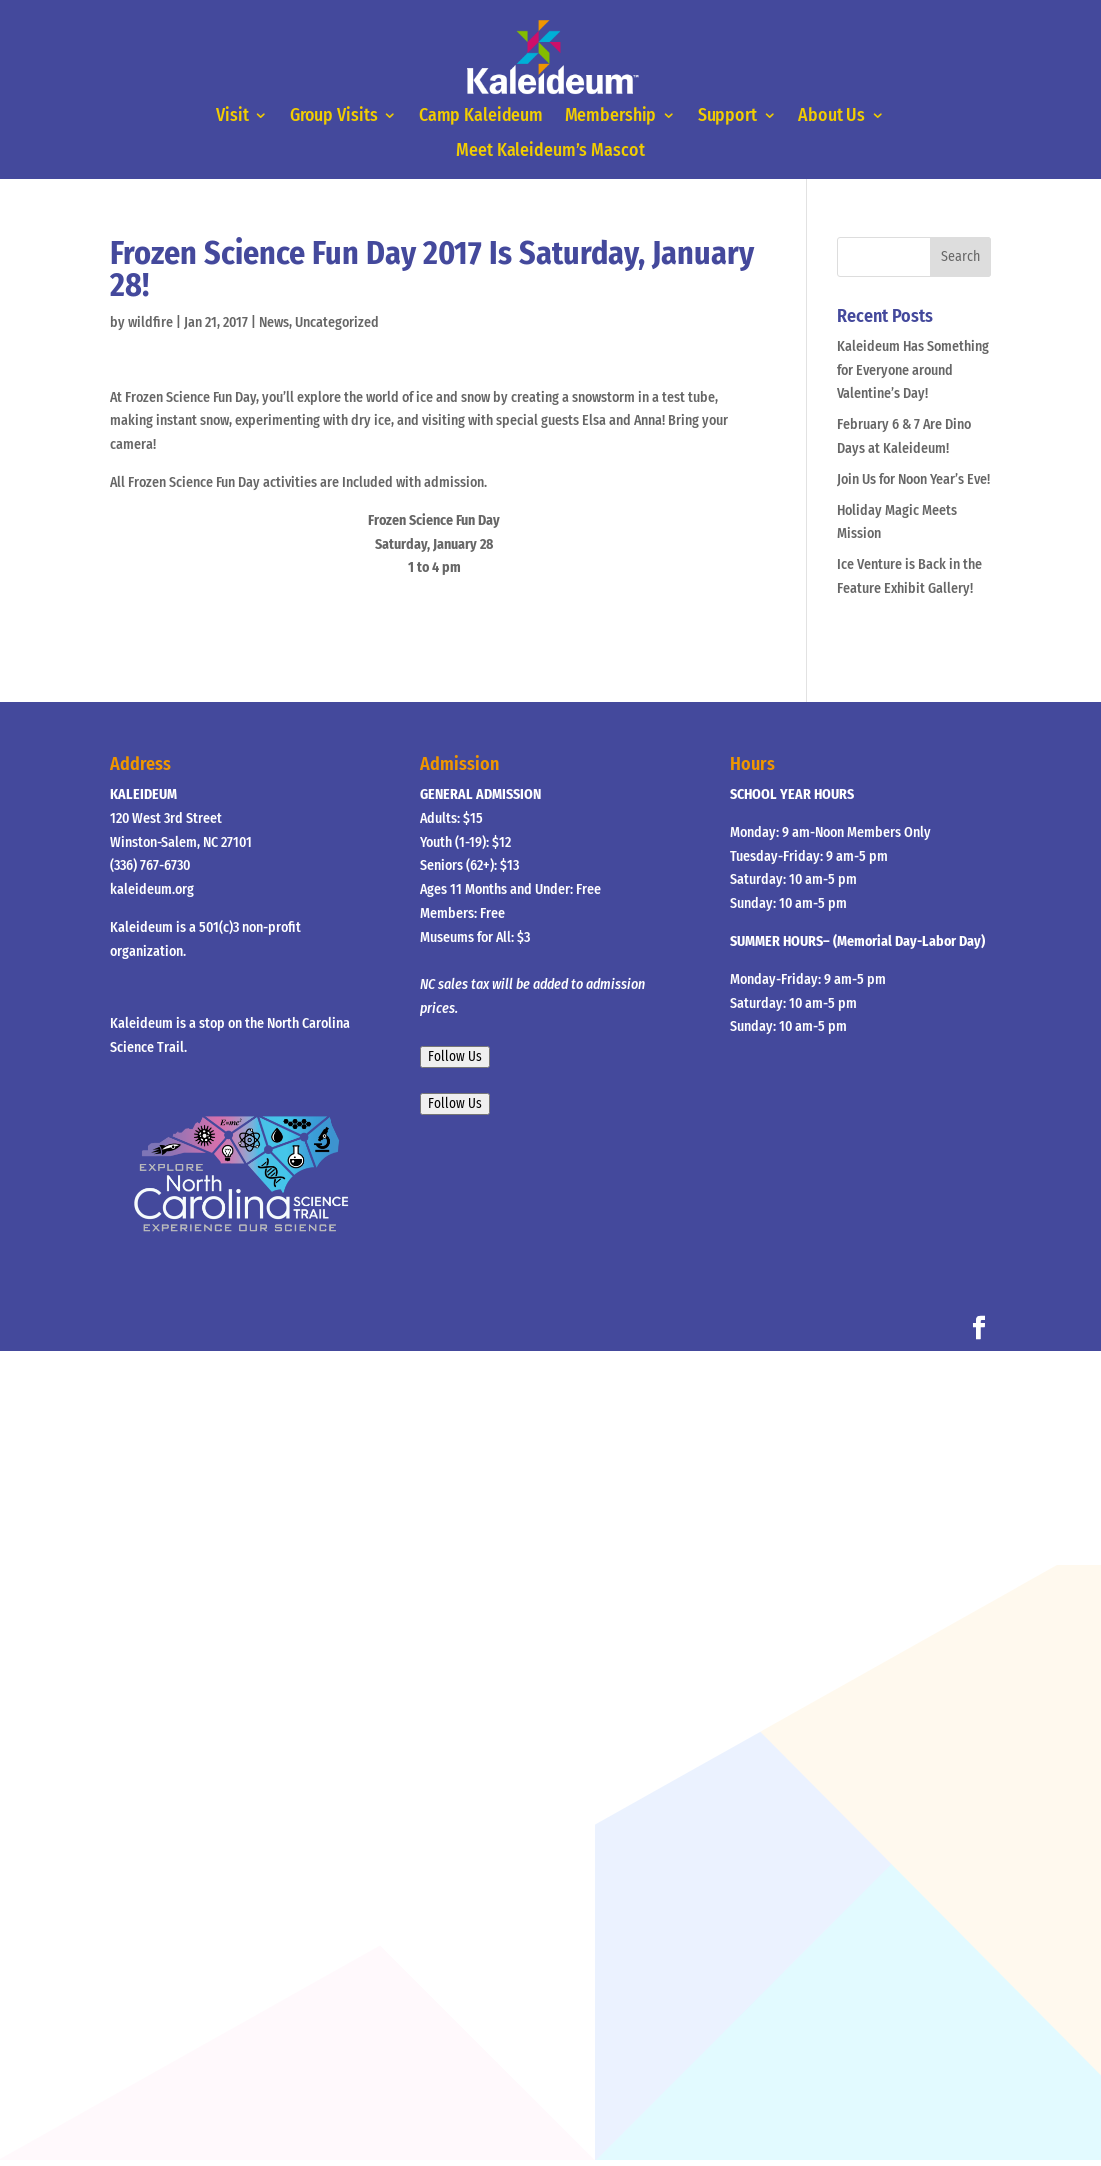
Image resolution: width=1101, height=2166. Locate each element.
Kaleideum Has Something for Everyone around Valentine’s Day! (913, 370)
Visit (234, 116)
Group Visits (334, 116)
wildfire (150, 322)
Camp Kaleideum (481, 116)
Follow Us (455, 1057)
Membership (610, 116)
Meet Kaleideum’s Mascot (550, 152)
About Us (830, 116)
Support (726, 116)
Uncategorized (337, 322)
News (274, 322)
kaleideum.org (152, 889)
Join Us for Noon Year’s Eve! (913, 479)
